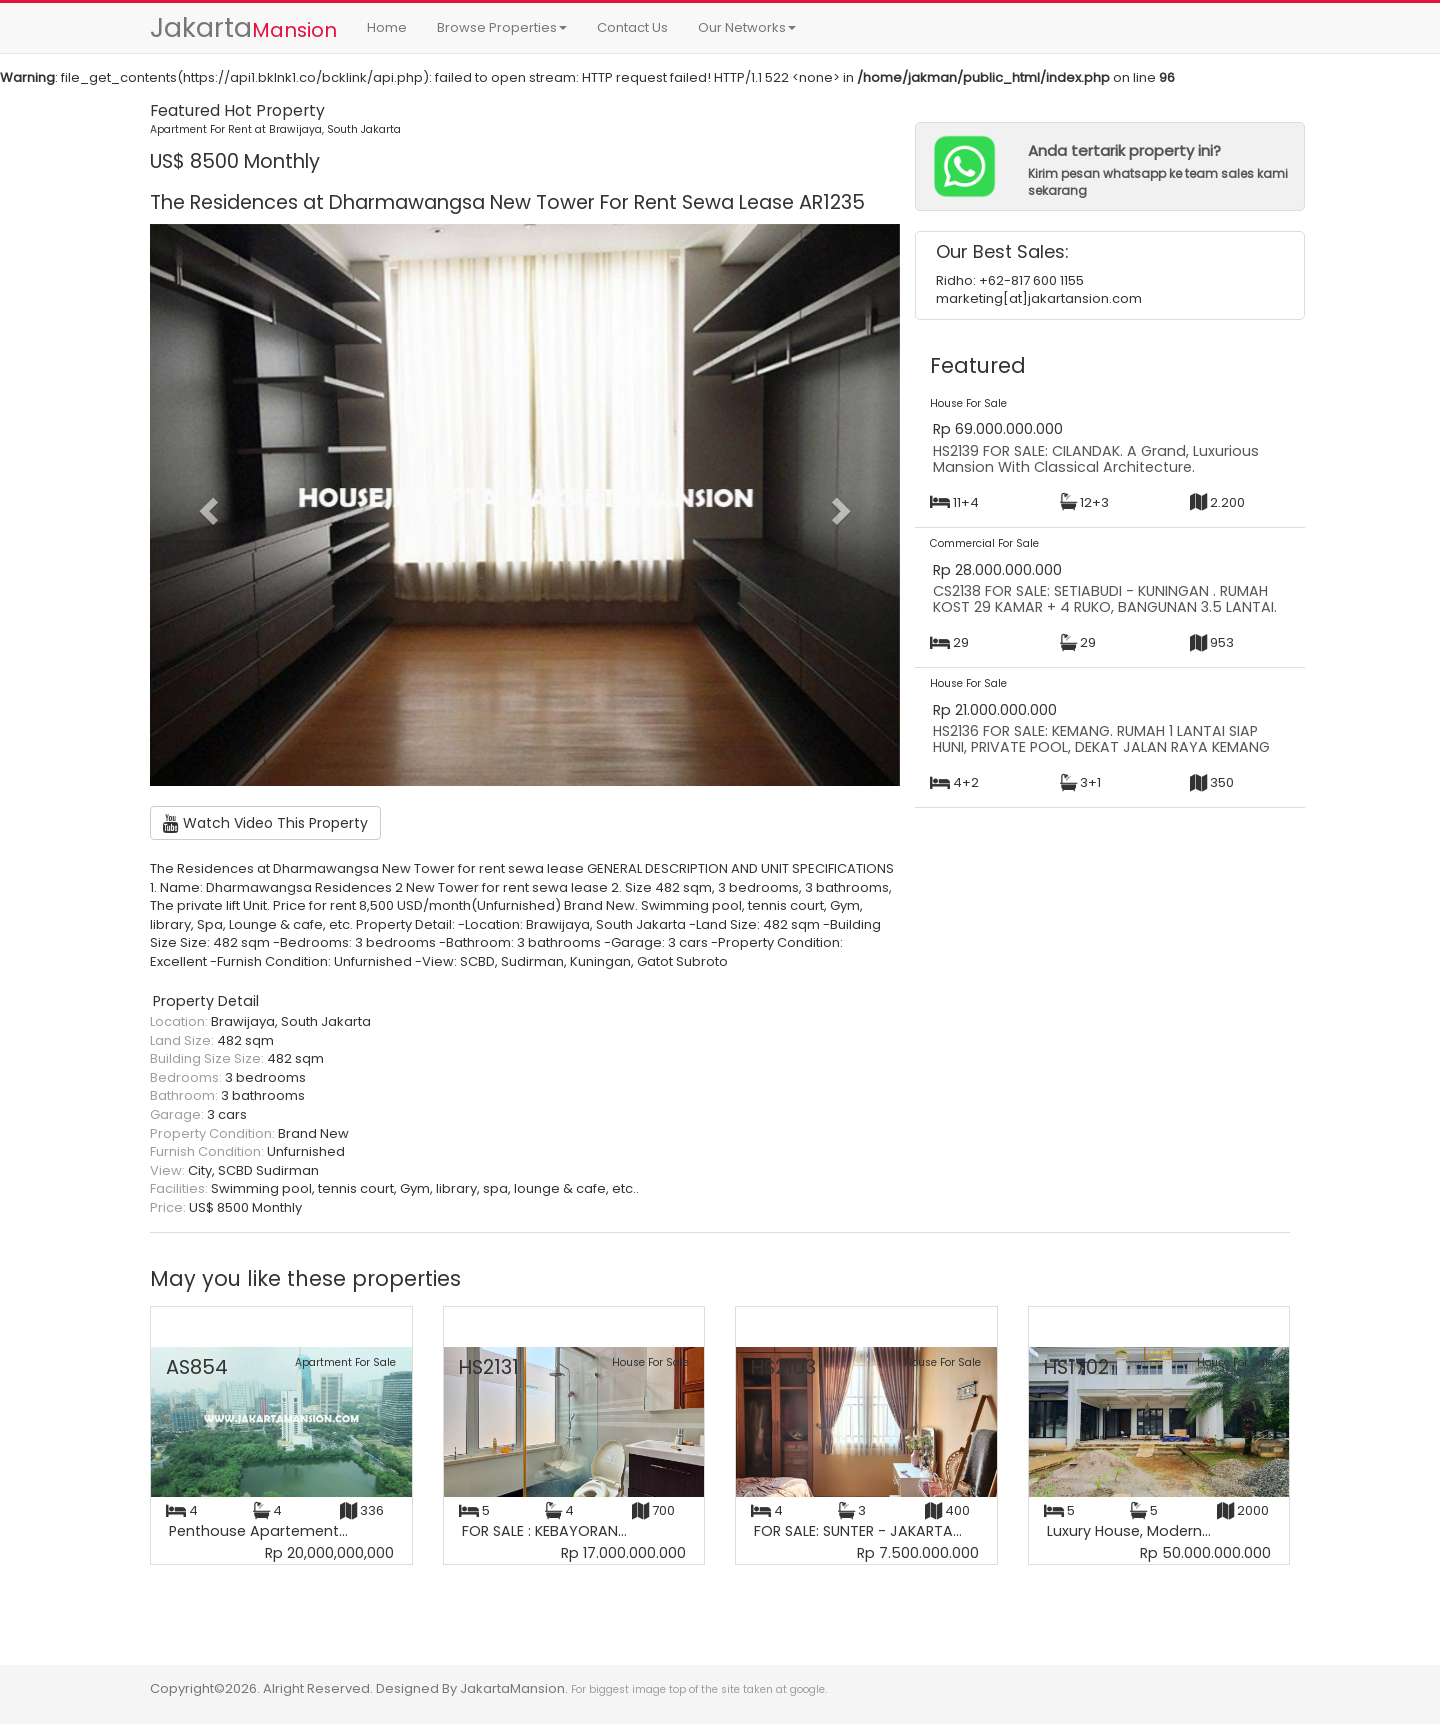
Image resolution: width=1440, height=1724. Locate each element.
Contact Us (632, 27)
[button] (206, 505)
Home (387, 27)
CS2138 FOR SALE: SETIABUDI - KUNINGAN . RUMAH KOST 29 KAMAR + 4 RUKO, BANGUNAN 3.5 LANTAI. (1105, 599)
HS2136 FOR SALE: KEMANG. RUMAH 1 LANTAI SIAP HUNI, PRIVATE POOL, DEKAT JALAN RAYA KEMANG (1101, 739)
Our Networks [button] (747, 27)
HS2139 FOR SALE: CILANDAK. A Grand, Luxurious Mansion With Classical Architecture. (1096, 459)
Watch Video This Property (265, 823)
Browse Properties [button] (502, 27)
